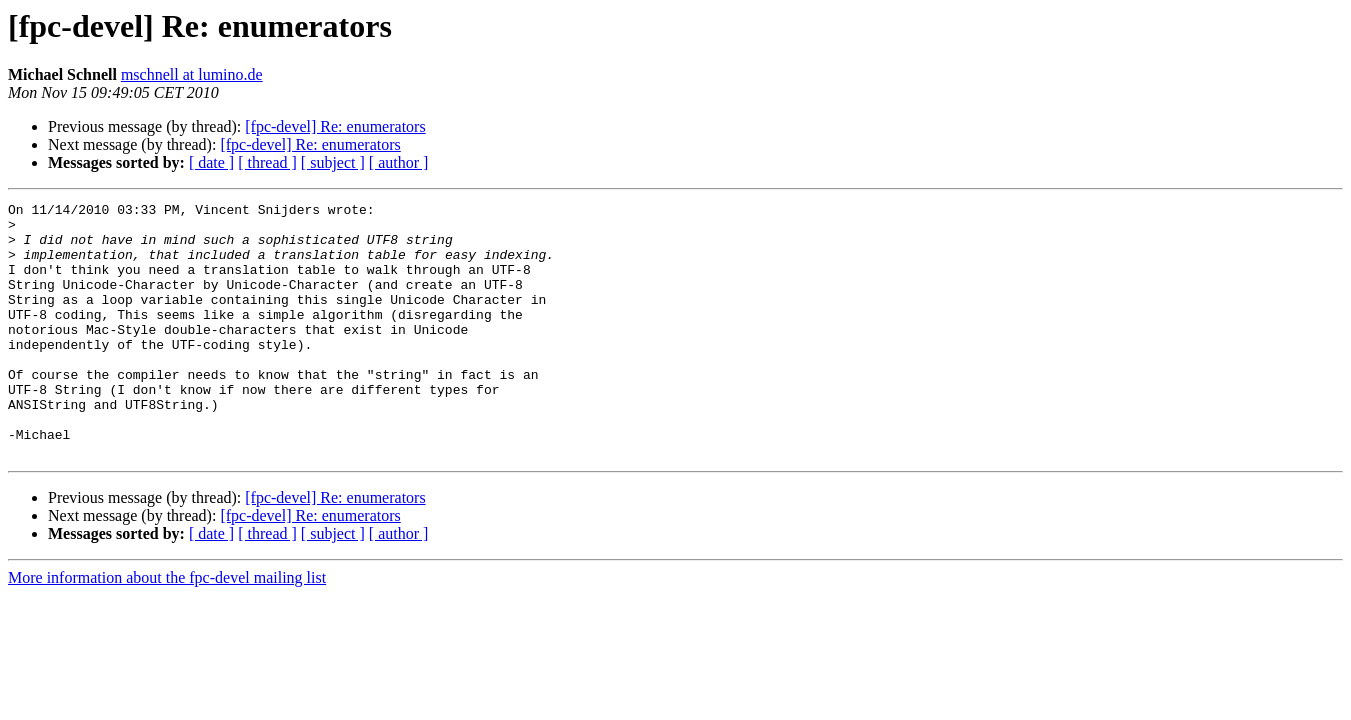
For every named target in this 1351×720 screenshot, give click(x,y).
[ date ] (211, 162)
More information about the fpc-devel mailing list (167, 628)
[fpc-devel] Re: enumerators (335, 126)
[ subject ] (333, 162)
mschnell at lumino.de (192, 74)
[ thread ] (267, 162)
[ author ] (399, 162)
